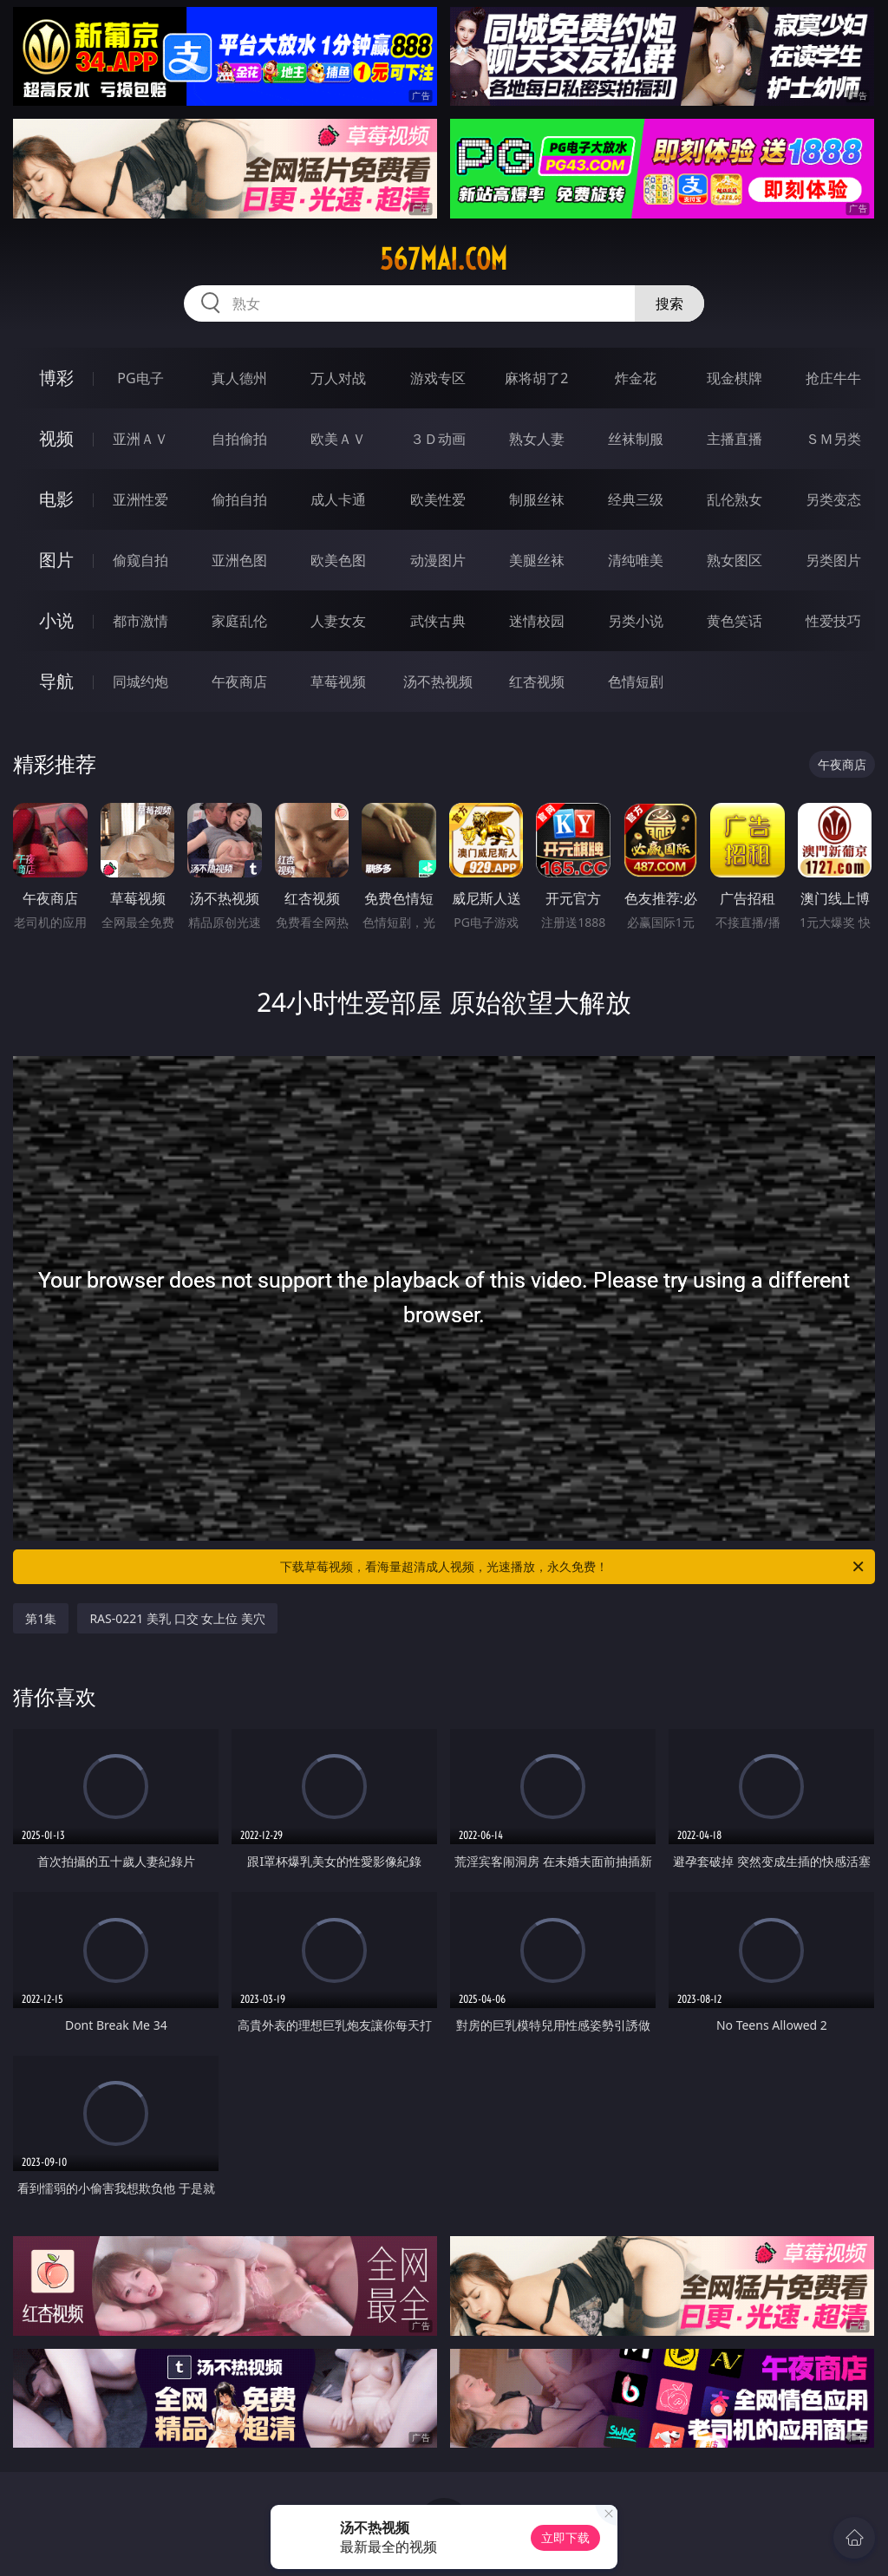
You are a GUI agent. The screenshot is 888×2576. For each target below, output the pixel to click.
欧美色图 (338, 560)
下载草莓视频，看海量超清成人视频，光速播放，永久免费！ (573, 1566)
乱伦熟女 (734, 499)
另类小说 (635, 620)
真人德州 (239, 378)
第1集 (40, 1618)
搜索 (669, 303)
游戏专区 (438, 378)
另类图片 (833, 560)
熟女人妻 (537, 438)
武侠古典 (438, 620)
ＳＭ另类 (833, 438)
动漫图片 (438, 560)
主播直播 (734, 438)
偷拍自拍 (239, 499)
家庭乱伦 (239, 620)
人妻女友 (338, 620)
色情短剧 (635, 681)
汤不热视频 (438, 681)
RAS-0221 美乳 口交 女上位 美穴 (176, 1618)
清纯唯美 (635, 560)
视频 (56, 438)
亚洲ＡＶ (140, 438)
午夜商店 (239, 681)
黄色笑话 (734, 620)
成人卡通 (338, 499)
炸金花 (635, 378)
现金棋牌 (734, 378)
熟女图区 (734, 560)
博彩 (56, 377)
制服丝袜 (537, 499)
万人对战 (338, 378)
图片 (56, 559)
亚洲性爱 (140, 499)
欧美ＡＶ (338, 438)
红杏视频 (537, 681)
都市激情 (140, 620)
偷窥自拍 (140, 560)
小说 (56, 620)
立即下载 (565, 2537)
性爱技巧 (833, 620)
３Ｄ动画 (438, 438)
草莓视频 (338, 681)
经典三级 (635, 499)
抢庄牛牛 (833, 378)
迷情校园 (537, 620)
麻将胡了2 (536, 378)
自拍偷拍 (239, 438)
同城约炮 (140, 681)
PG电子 (140, 378)
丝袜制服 (635, 438)
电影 (56, 499)
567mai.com (443, 259)
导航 (56, 681)
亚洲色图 (239, 560)
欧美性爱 (438, 499)
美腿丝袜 (537, 560)
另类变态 (833, 499)
